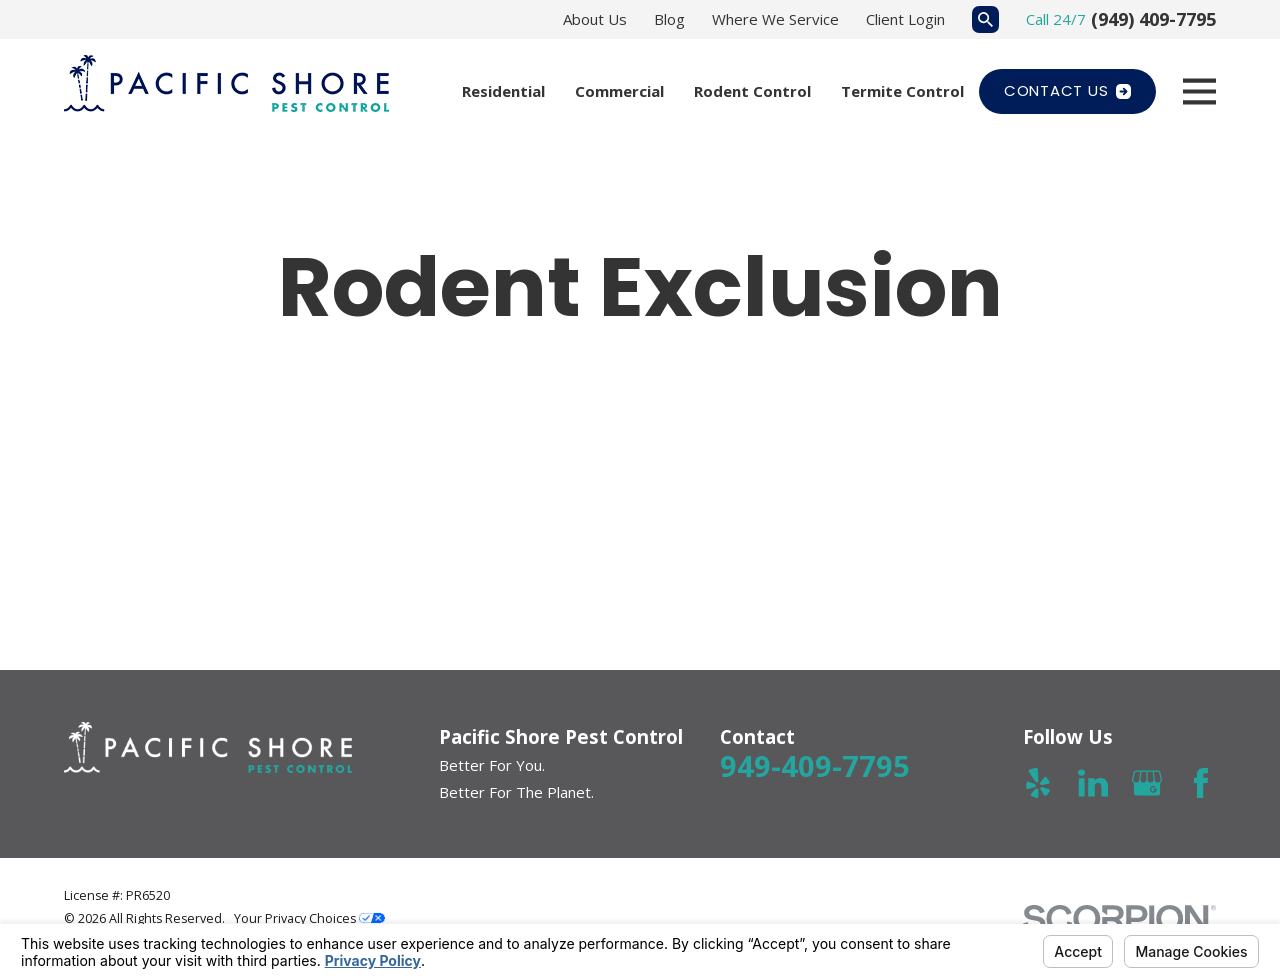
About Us (595, 19)
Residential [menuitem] (503, 91)
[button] (199, 499)
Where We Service (775, 19)
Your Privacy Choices (309, 918)
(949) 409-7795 (1153, 19)
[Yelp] (1038, 783)
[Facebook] (1201, 783)
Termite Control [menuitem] (902, 91)
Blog (669, 19)
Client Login (905, 19)
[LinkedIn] (1093, 783)
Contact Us (1067, 90)
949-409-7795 (815, 765)
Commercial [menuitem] (619, 91)
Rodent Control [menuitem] (752, 91)
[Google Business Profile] (1147, 783)
